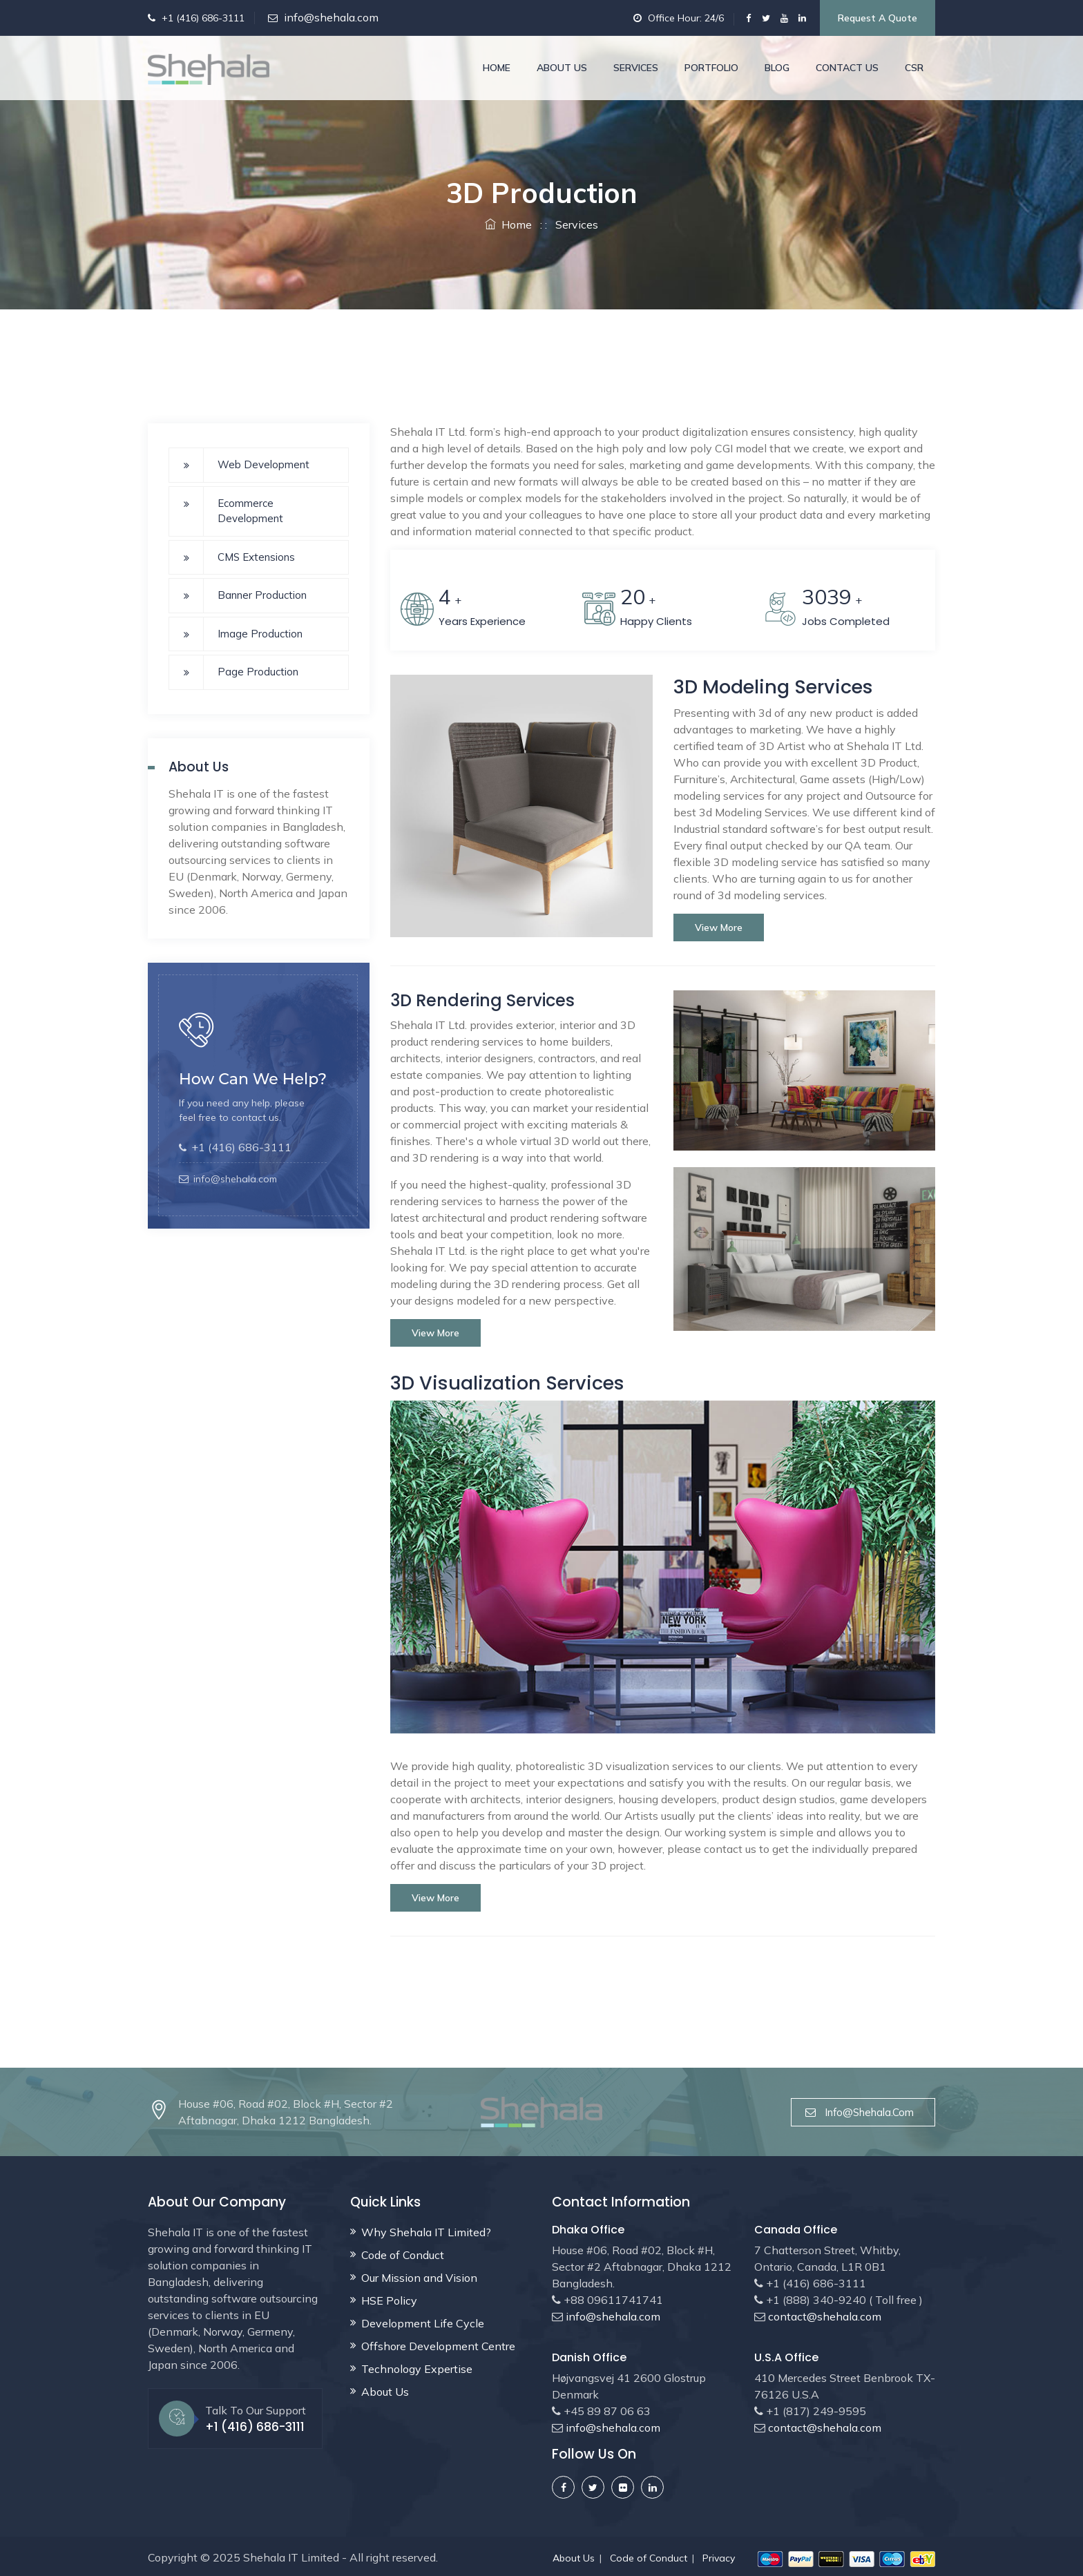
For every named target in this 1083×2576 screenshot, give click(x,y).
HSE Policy (389, 2299)
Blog (777, 67)
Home (496, 67)
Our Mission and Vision (419, 2276)
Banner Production (262, 595)
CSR (914, 67)
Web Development (263, 464)
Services (635, 67)
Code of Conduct (402, 2253)
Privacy (718, 2556)
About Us (562, 67)
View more (718, 926)
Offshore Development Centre (438, 2345)
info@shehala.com (331, 17)
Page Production (258, 671)
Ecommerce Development (250, 511)
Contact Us (847, 67)
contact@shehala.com (823, 2315)
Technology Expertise (416, 2367)
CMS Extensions (256, 557)
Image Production (260, 633)
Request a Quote (877, 18)
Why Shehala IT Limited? (426, 2231)
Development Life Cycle (422, 2322)
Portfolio (711, 67)
